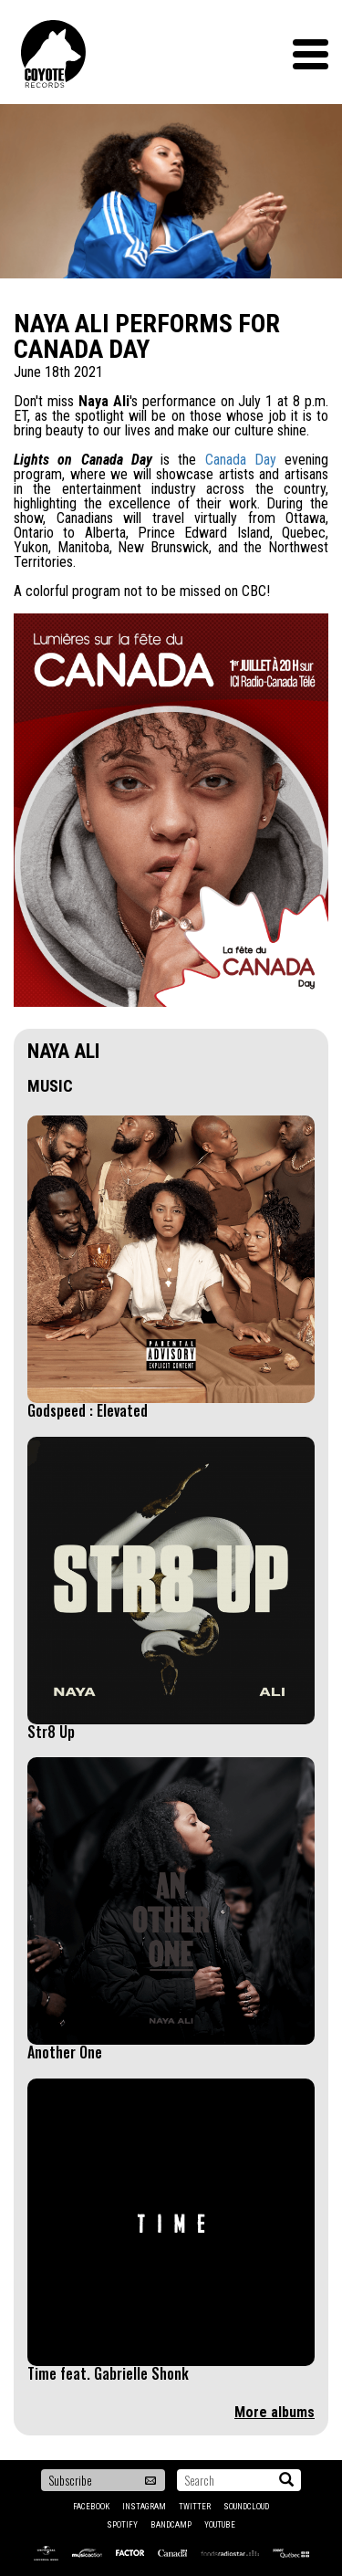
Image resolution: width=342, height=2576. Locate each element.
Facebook (91, 2506)
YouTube (219, 2524)
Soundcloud (246, 2506)
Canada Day (240, 459)
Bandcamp (171, 2524)
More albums (274, 2412)
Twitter (195, 2506)
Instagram (144, 2506)
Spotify (122, 2524)
